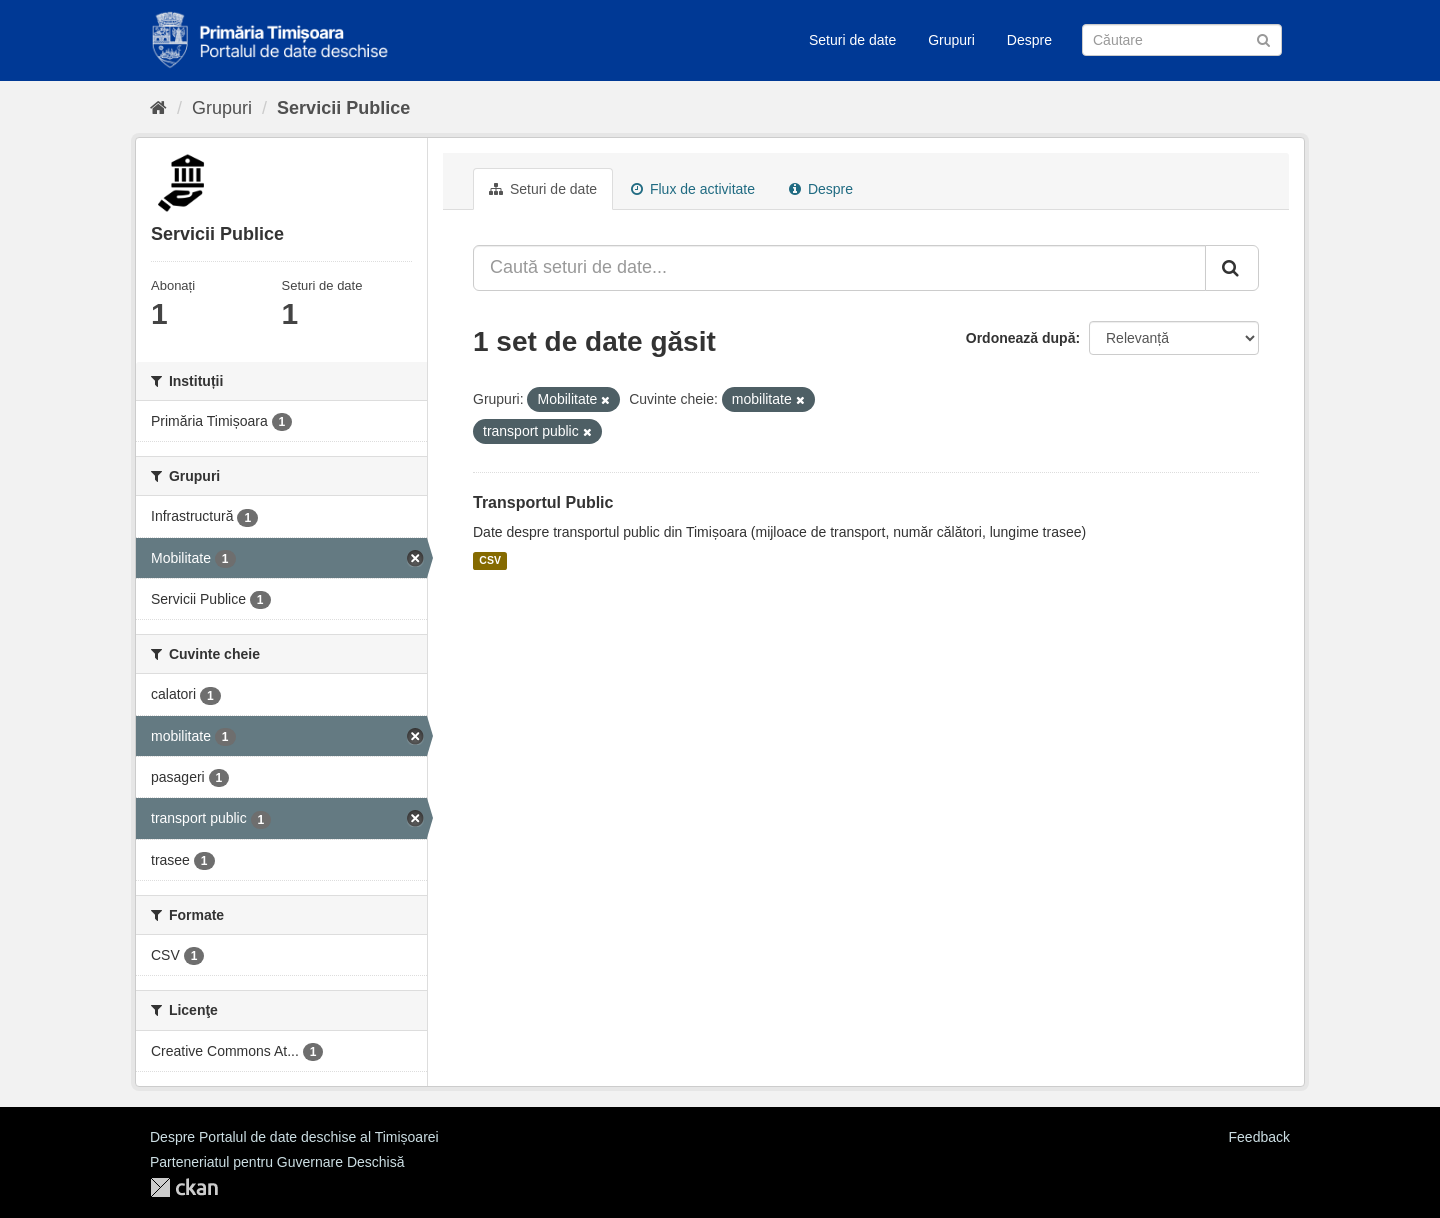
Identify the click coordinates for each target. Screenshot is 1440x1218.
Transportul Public (543, 502)
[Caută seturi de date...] (839, 268)
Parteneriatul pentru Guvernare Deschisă (277, 1162)
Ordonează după (1021, 338)
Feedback (1259, 1137)
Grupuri (951, 40)
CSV (490, 561)
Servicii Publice (343, 108)
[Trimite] (1263, 38)
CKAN (184, 1187)
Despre (1029, 40)
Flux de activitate (693, 189)
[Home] (158, 108)
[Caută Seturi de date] (1182, 40)
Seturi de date (852, 40)
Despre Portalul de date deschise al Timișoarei (294, 1137)
